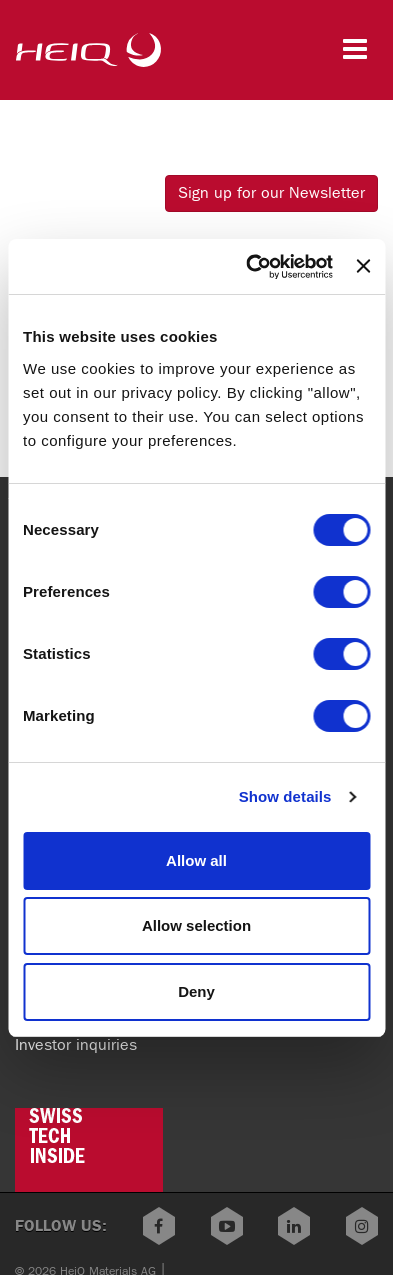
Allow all (196, 860)
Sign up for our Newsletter (271, 192)
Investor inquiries (76, 1044)
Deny (196, 991)
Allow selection (196, 925)
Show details (285, 796)
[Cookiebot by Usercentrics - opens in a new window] (251, 267)
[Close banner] (363, 266)
